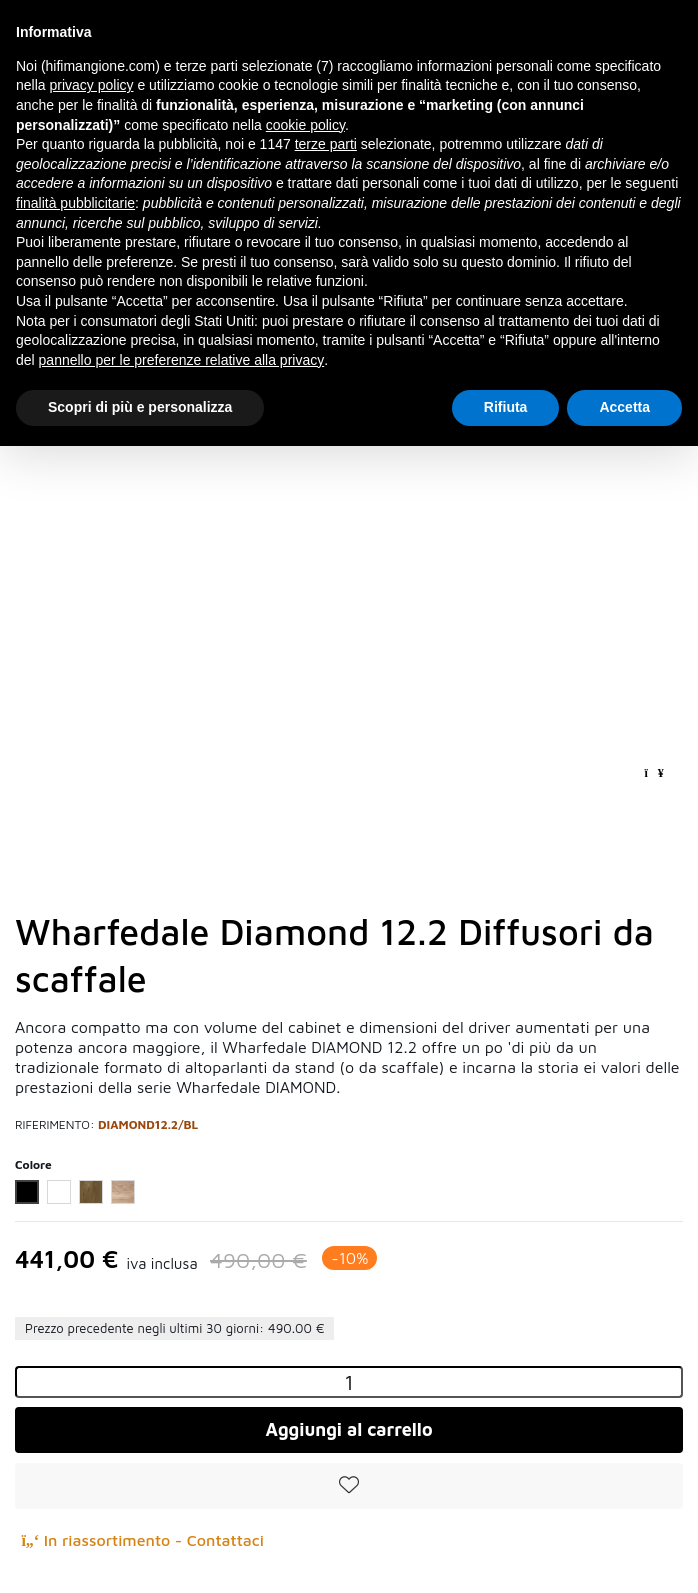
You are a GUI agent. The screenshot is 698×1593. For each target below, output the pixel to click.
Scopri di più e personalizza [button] (140, 407)
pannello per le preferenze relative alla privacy (182, 360)
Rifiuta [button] (506, 407)
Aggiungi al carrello (348, 1429)
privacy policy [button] (91, 85)
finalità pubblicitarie (75, 203)
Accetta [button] (624, 407)
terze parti (326, 144)
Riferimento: (55, 1124)
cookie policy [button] (305, 125)
